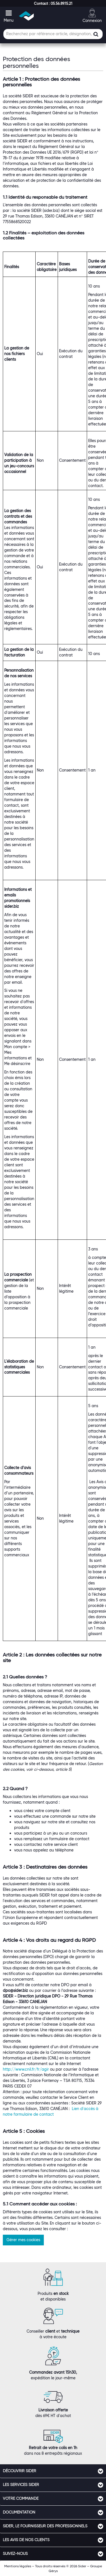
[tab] (53, 2471)
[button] (53, 3)
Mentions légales (17, 2566)
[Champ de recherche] (53, 34)
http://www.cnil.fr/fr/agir (26, 2069)
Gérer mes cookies (23, 2239)
